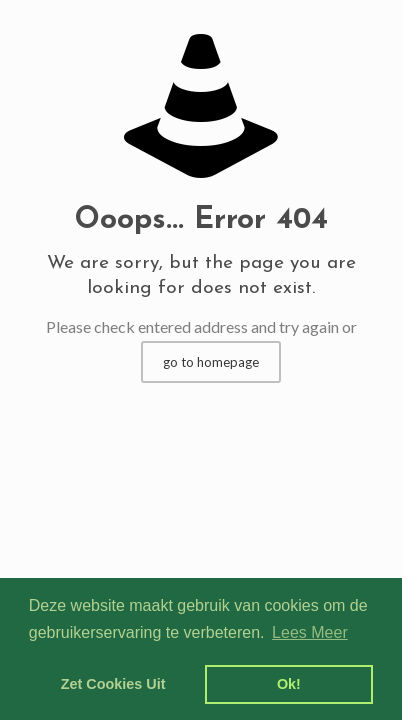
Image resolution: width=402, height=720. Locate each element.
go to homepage (211, 362)
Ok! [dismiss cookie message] (289, 684)
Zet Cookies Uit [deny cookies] (113, 684)
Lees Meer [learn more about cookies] (310, 632)
